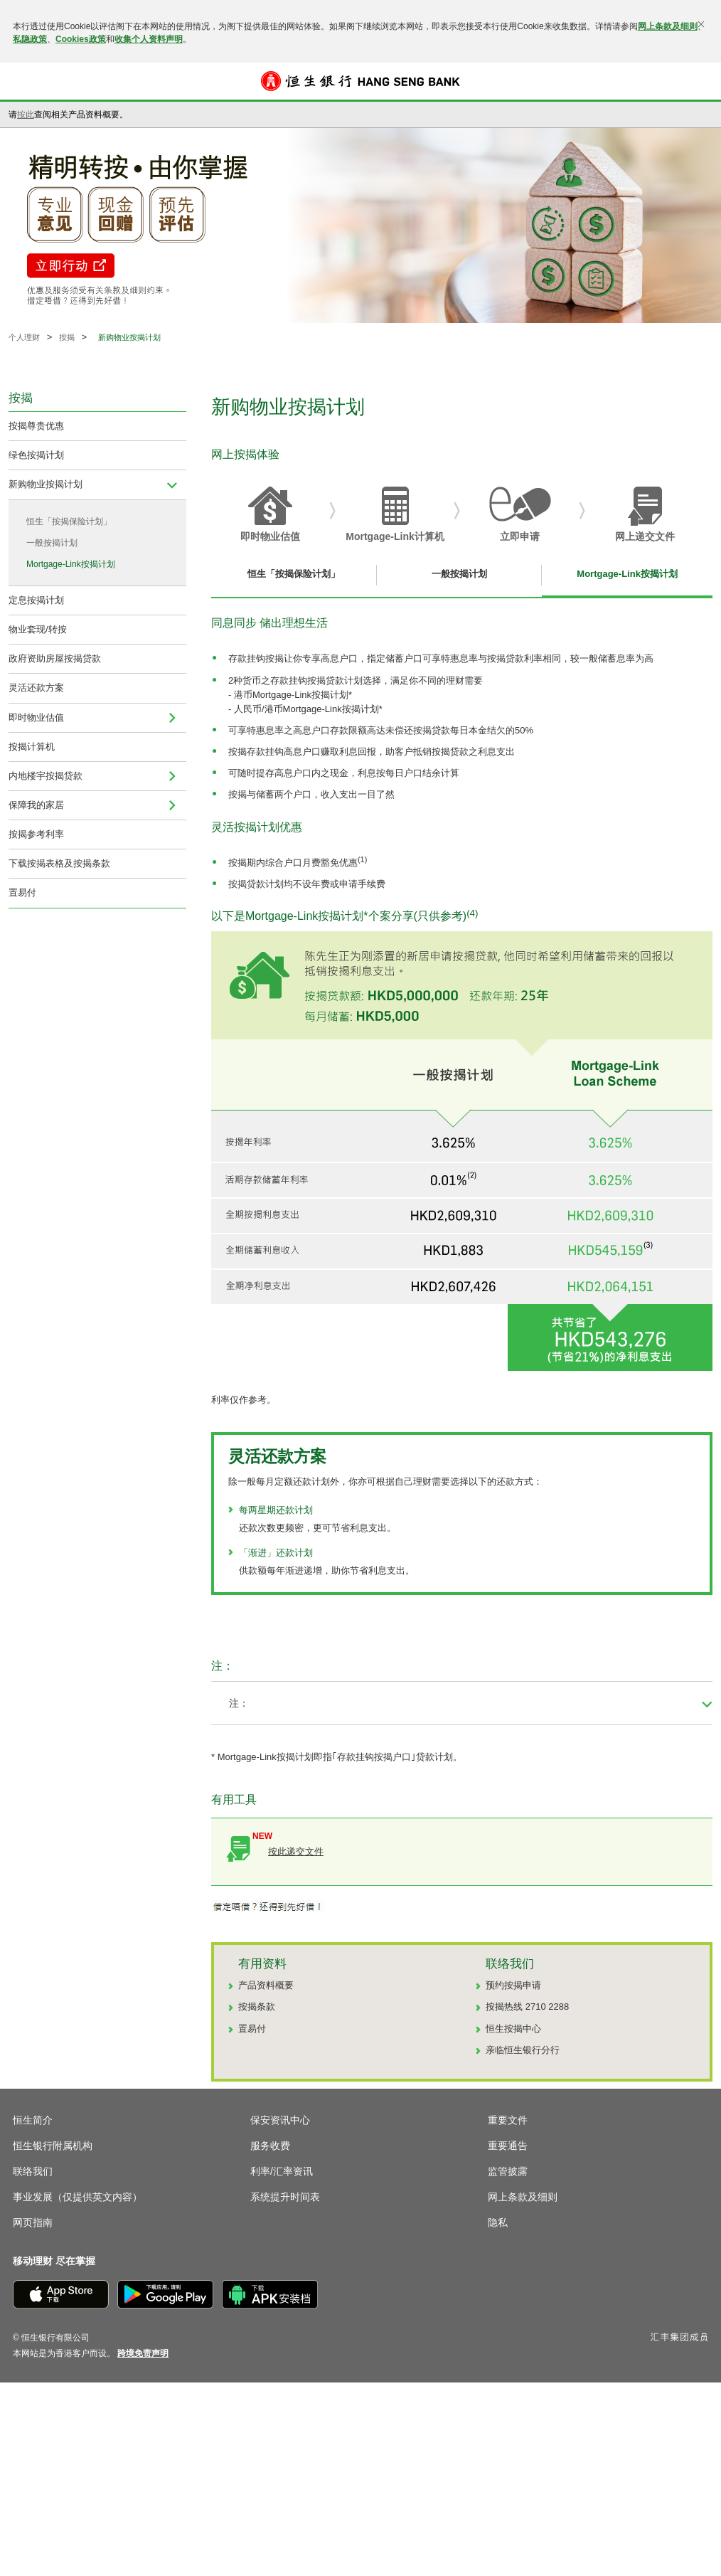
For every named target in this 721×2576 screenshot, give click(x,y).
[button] (23, 81)
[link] (143, 2353)
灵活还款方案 (36, 687)
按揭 (67, 337)
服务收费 (270, 2145)
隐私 (498, 2222)
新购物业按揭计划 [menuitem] (45, 484)
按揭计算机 (32, 746)
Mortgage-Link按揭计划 (70, 564)
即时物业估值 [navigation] (36, 717)
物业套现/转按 (38, 629)
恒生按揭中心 (513, 2028)
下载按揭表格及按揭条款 (59, 863)
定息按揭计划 (36, 600)
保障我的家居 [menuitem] (36, 805)
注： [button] (239, 1703)
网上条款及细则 (668, 26)
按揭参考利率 (36, 834)
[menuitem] (172, 484)
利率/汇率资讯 (281, 2171)
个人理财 (24, 337)
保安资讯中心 (280, 2120)
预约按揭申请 (513, 1985)
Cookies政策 (80, 39)
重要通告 (508, 2145)
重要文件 (508, 2120)
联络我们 (33, 2171)
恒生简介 (33, 2120)
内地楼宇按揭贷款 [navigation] (45, 775)
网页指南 (33, 2222)
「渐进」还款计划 (276, 1552)
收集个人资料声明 (148, 39)
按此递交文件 (296, 1851)
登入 (698, 81)
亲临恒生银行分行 (523, 2050)
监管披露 (508, 2171)
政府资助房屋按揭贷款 (55, 658)
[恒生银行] (360, 81)
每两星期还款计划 (276, 1510)
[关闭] (701, 24)
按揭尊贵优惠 (36, 425)
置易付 (22, 892)
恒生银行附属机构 (52, 2145)
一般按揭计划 (52, 543)
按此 (25, 115)
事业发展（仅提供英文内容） (77, 2197)
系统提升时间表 (285, 2197)
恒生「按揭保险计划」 (69, 521)
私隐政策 (30, 39)
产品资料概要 (266, 1985)
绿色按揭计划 (36, 455)
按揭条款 (256, 2006)
